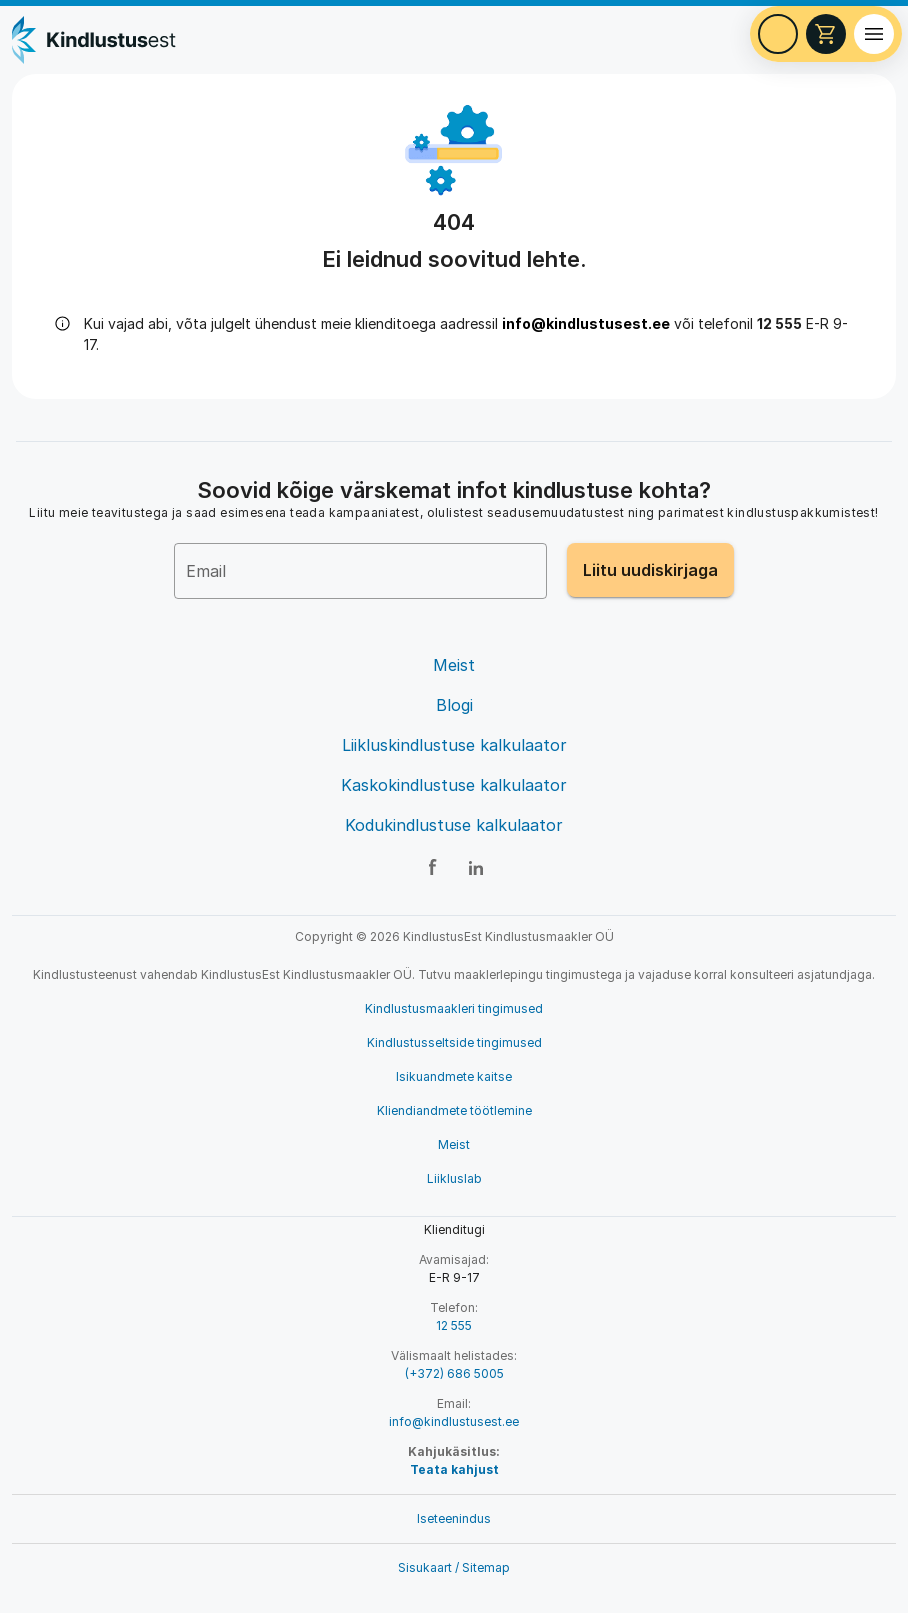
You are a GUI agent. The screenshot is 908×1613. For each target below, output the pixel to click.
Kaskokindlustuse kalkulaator (454, 785)
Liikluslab (454, 1178)
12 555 (454, 1325)
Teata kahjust (454, 1469)
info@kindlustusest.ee (586, 323)
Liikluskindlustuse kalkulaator (454, 745)
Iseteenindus (454, 1518)
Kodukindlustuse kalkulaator (454, 825)
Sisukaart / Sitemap (454, 1567)
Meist (454, 665)
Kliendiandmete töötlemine (454, 1110)
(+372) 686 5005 (454, 1373)
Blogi (454, 705)
